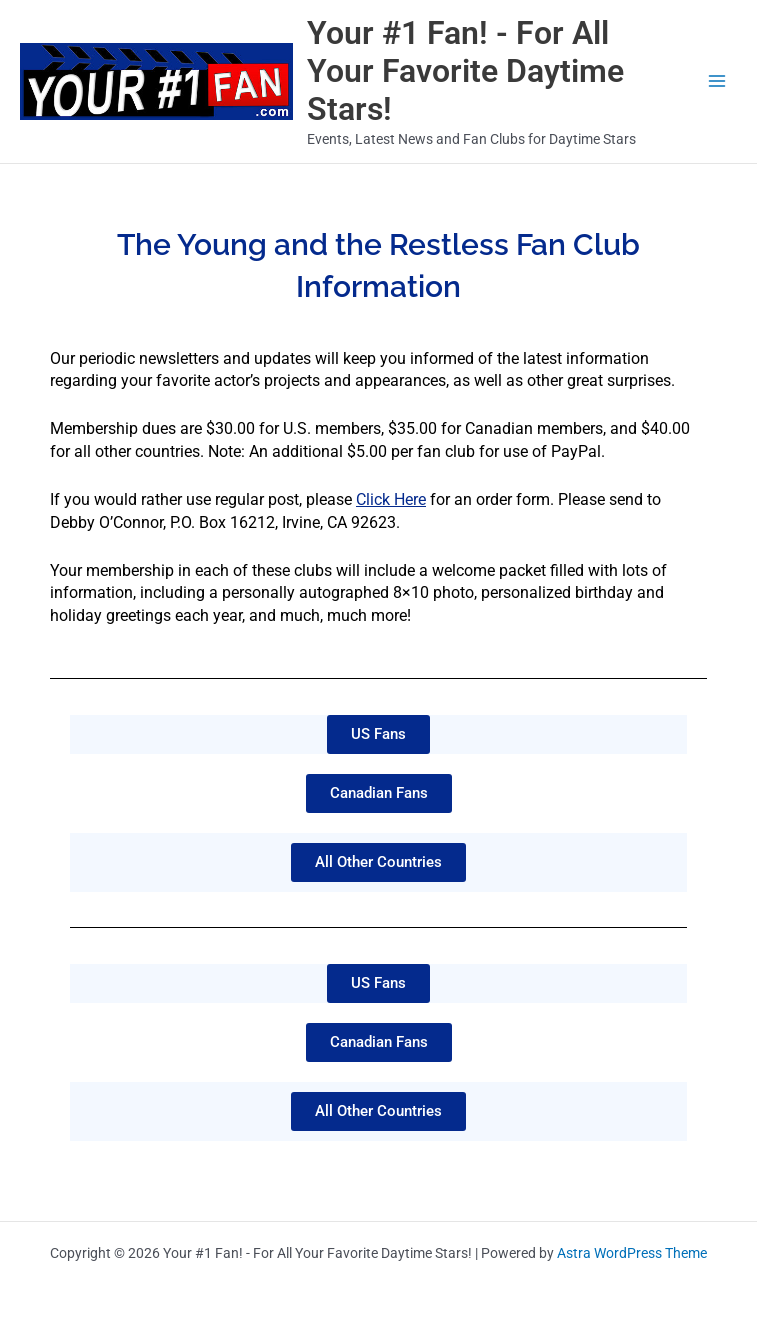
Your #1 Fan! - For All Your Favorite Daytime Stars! (465, 71)
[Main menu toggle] (717, 81)
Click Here (391, 499)
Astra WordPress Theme (632, 1253)
